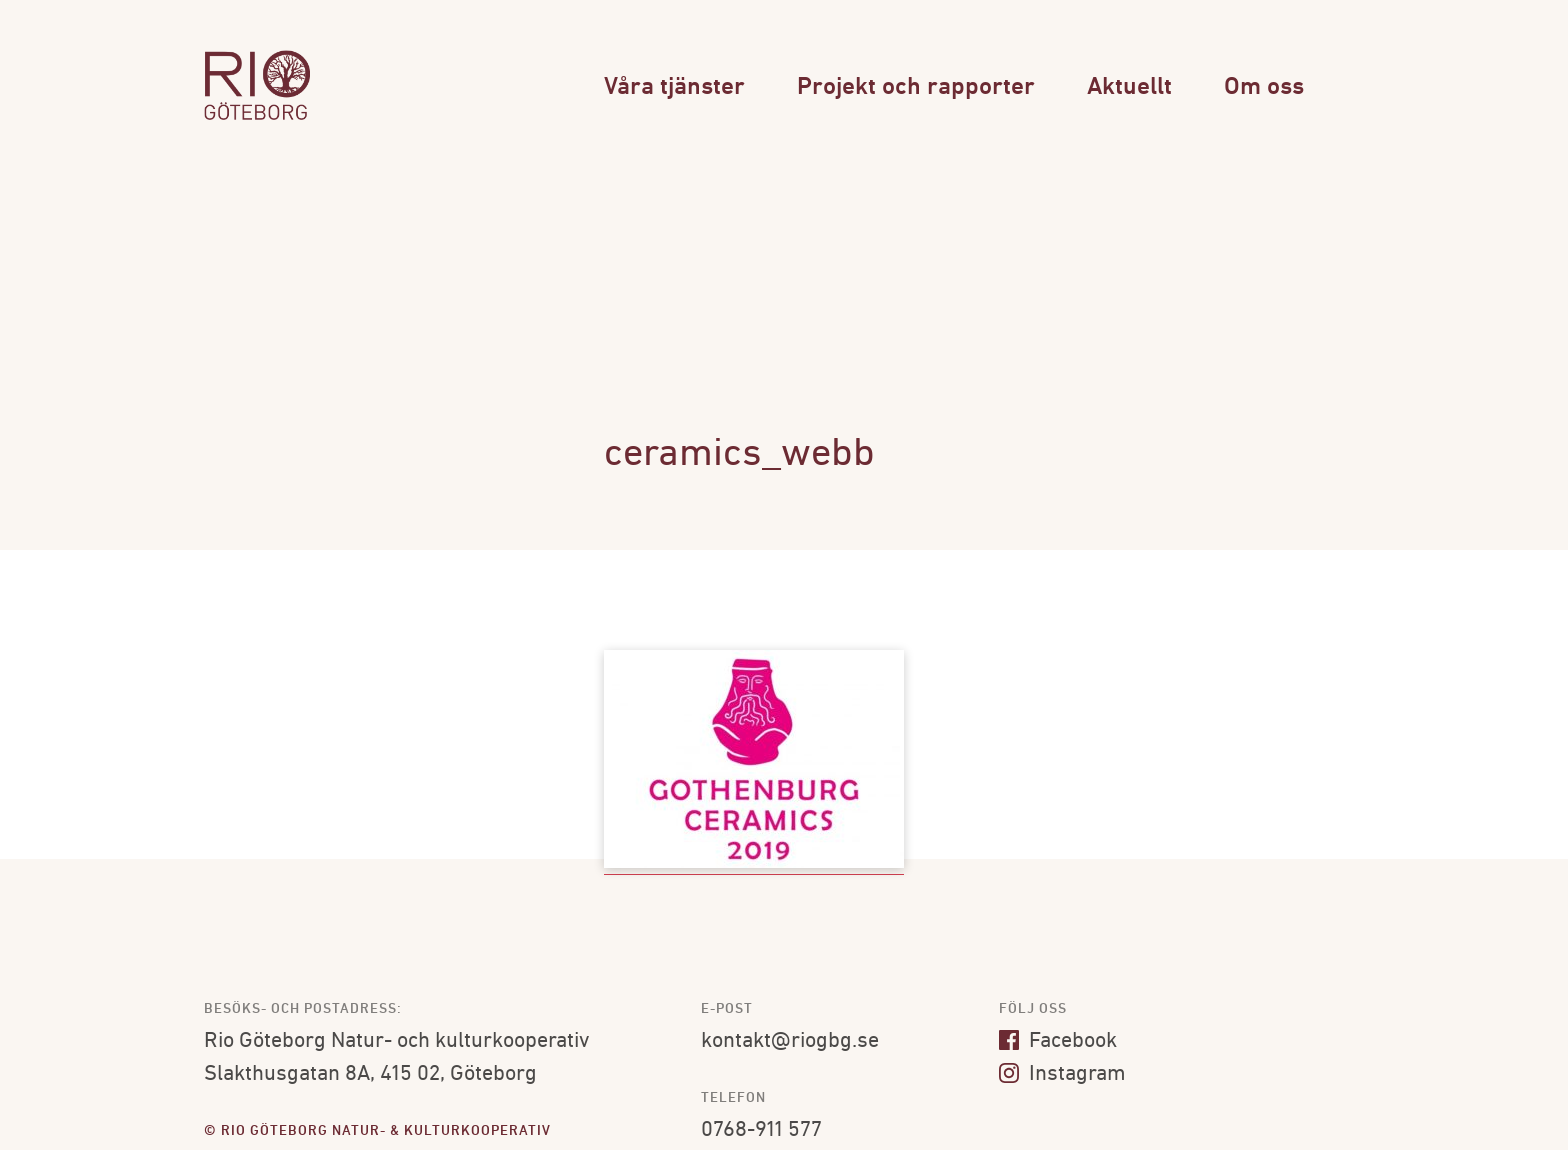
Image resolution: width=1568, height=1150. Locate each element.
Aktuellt (1129, 87)
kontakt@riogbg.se (790, 1041)
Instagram (1062, 1074)
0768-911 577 (761, 1130)
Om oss (1264, 87)
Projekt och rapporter (916, 87)
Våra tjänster (674, 87)
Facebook (1058, 1041)
